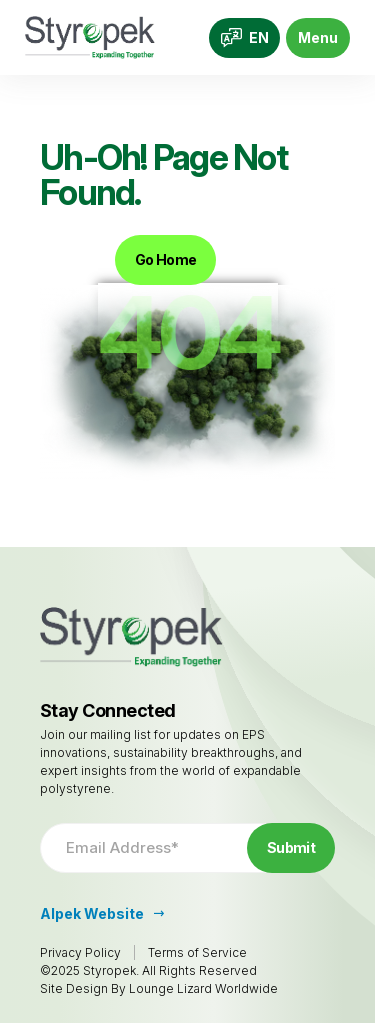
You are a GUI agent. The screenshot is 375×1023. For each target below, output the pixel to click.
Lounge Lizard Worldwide (203, 988)
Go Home (165, 259)
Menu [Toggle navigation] (318, 37)
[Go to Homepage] (90, 37)
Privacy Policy (80, 952)
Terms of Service (197, 952)
